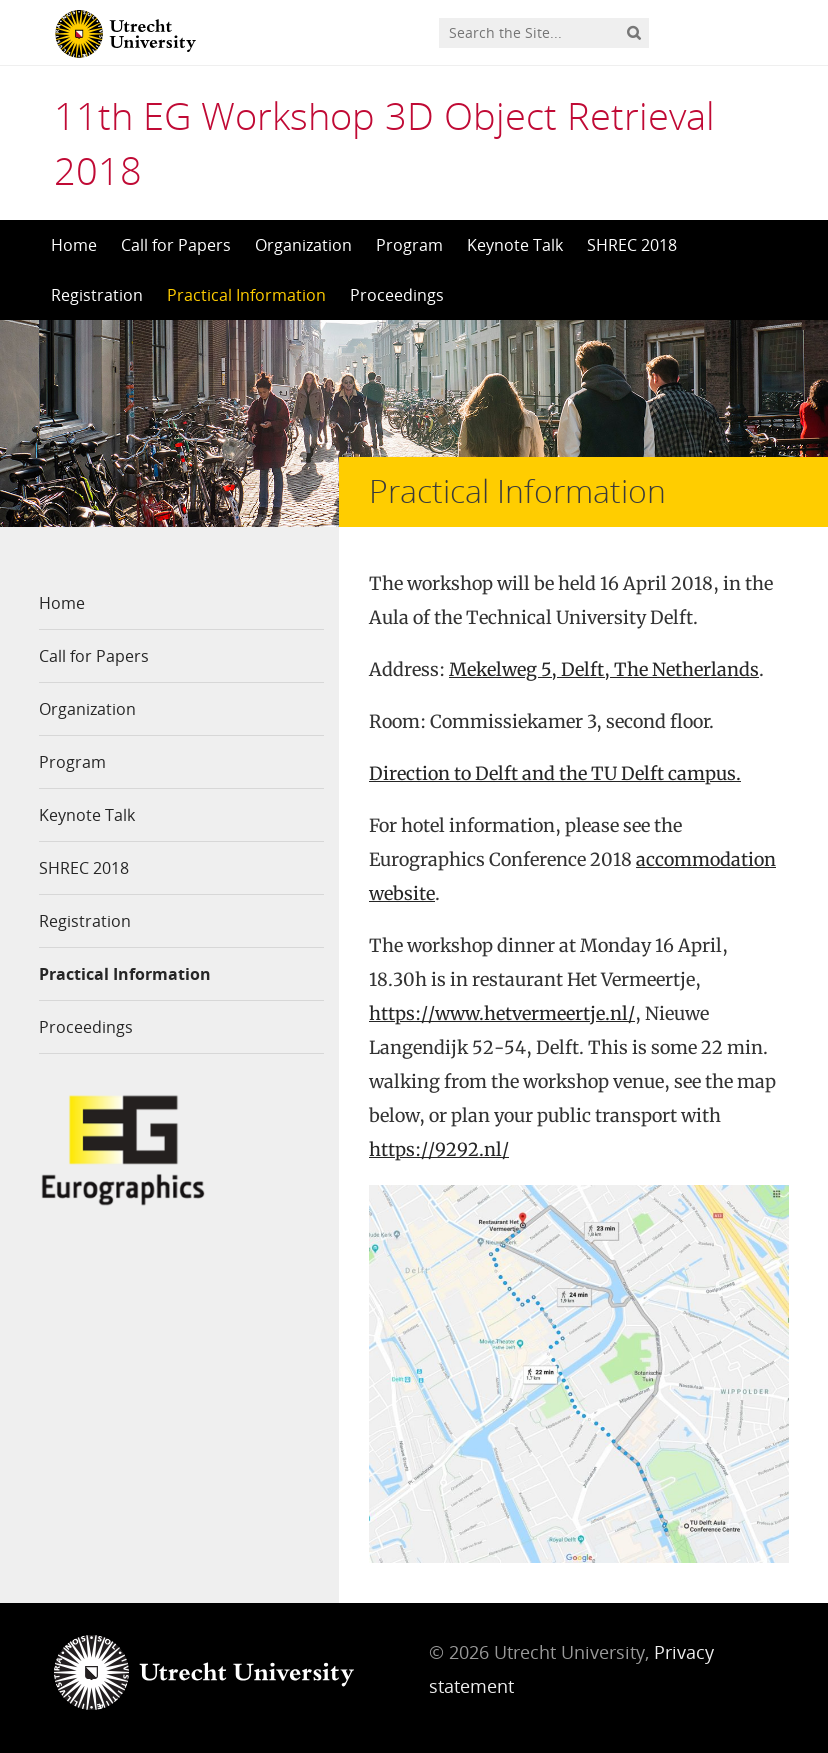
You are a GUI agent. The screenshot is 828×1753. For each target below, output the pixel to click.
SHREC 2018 (632, 245)
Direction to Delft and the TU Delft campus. (555, 773)
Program (409, 245)
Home (74, 245)
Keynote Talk (515, 245)
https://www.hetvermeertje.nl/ (502, 1013)
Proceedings (397, 295)
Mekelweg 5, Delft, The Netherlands (604, 669)
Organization (303, 245)
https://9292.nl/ (439, 1149)
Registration (97, 295)
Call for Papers (176, 245)
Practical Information (246, 295)
